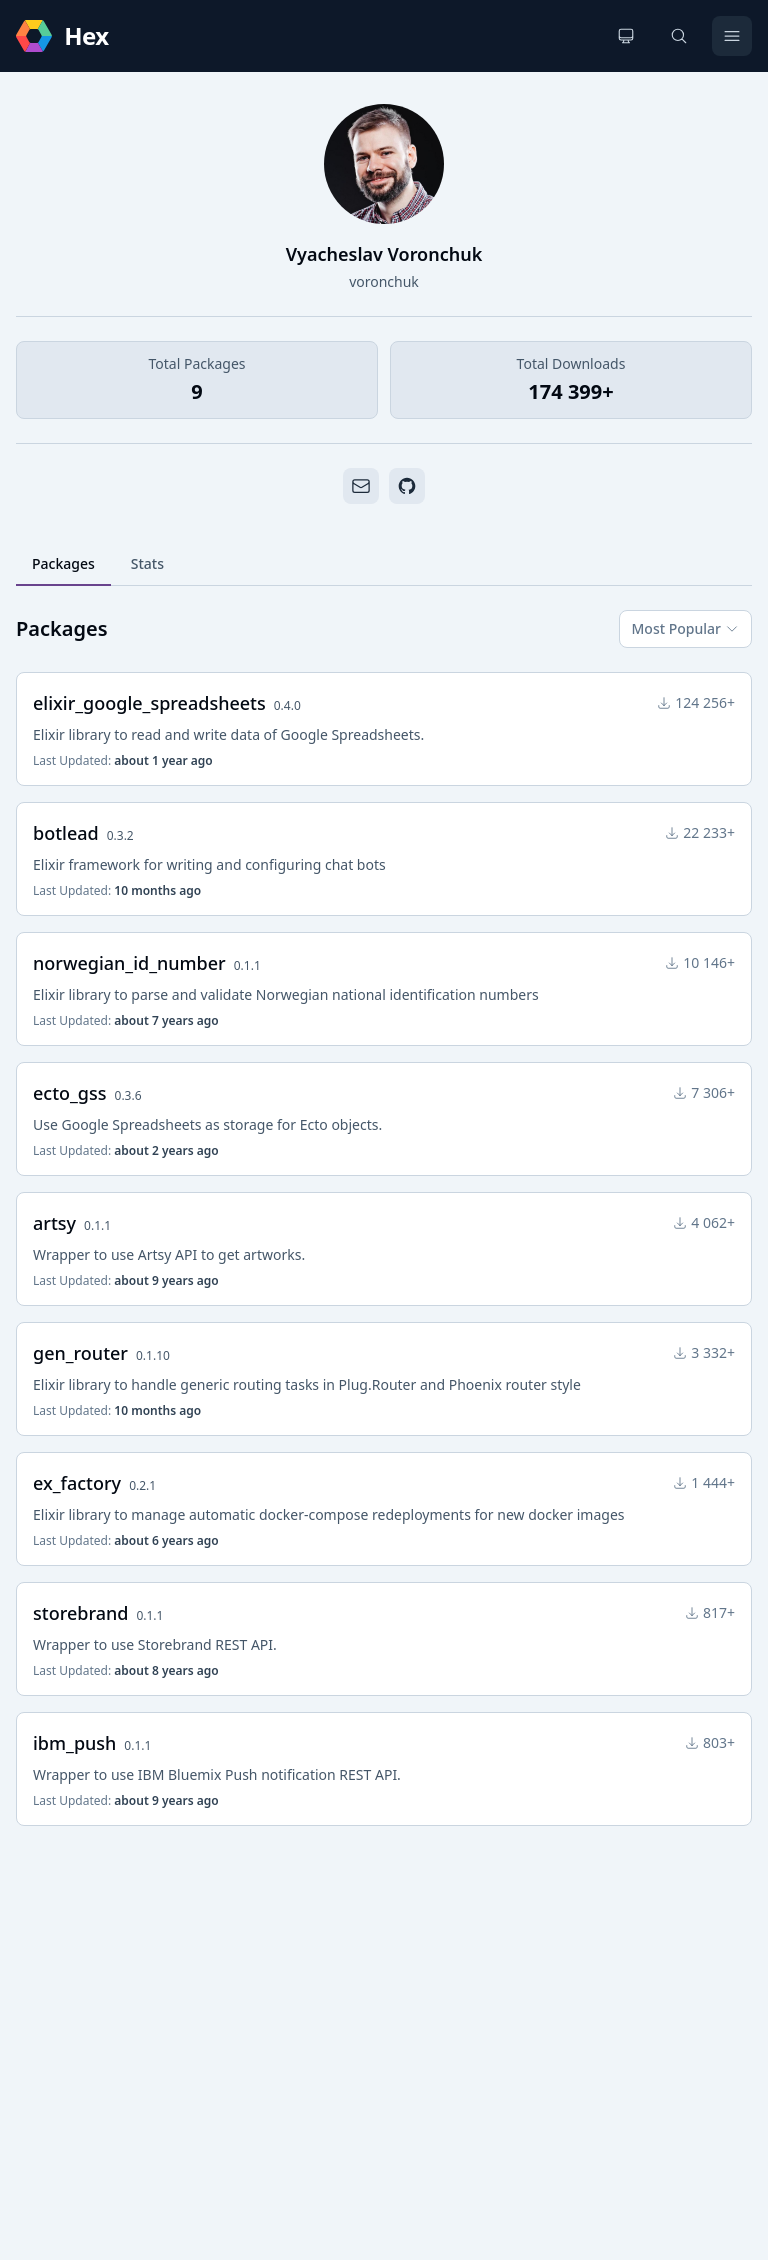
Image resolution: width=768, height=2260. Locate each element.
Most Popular (685, 628)
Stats (147, 563)
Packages (63, 563)
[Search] (679, 36)
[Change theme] (626, 36)
